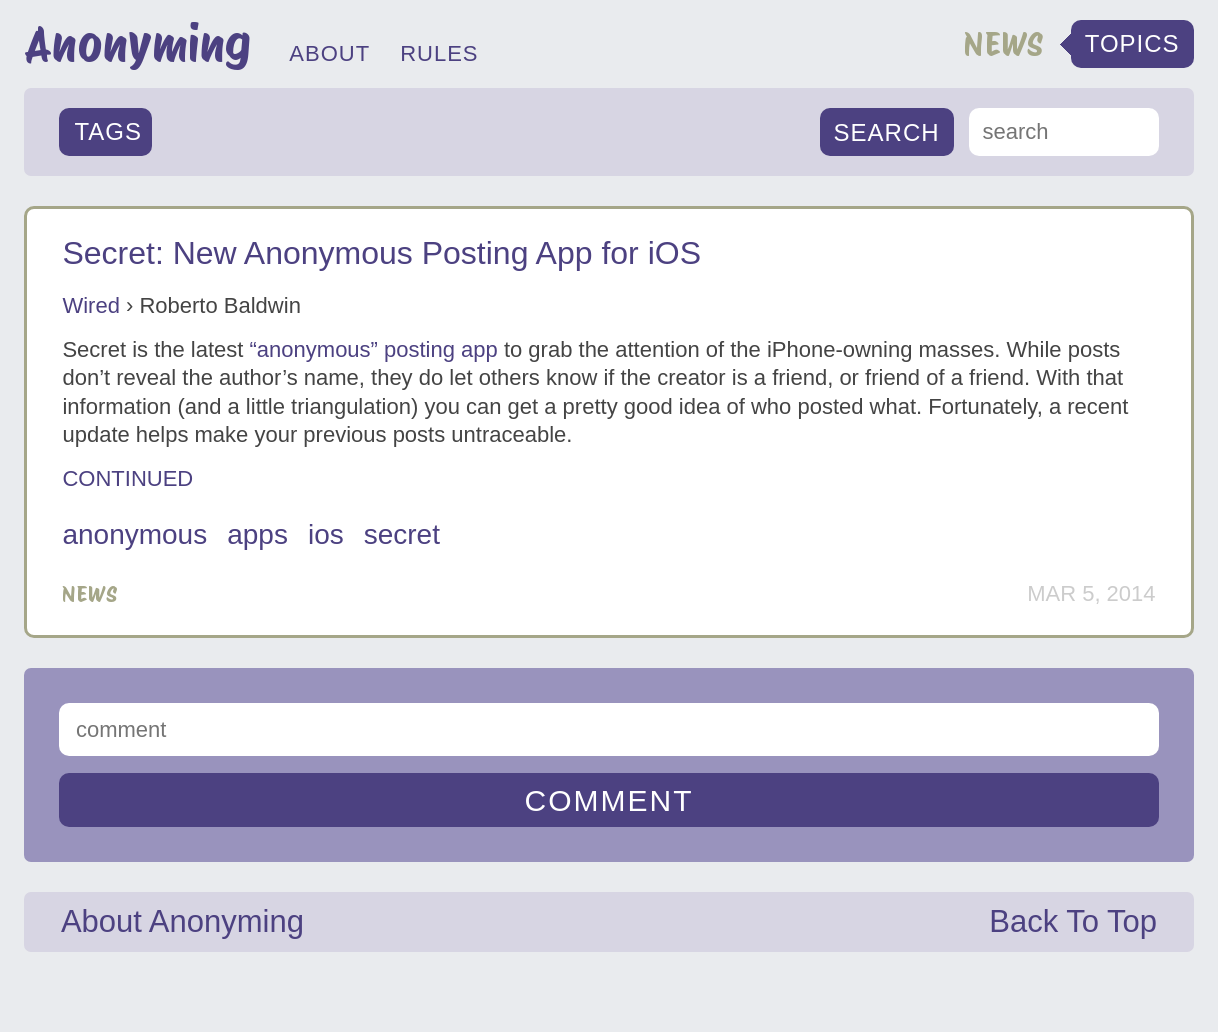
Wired (90, 305)
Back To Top (1073, 921)
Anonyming (137, 44)
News (90, 594)
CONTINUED (127, 478)
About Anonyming (182, 921)
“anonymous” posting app (374, 349)
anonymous (134, 534)
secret (402, 534)
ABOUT (329, 53)
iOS (326, 534)
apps (257, 534)
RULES (439, 53)
